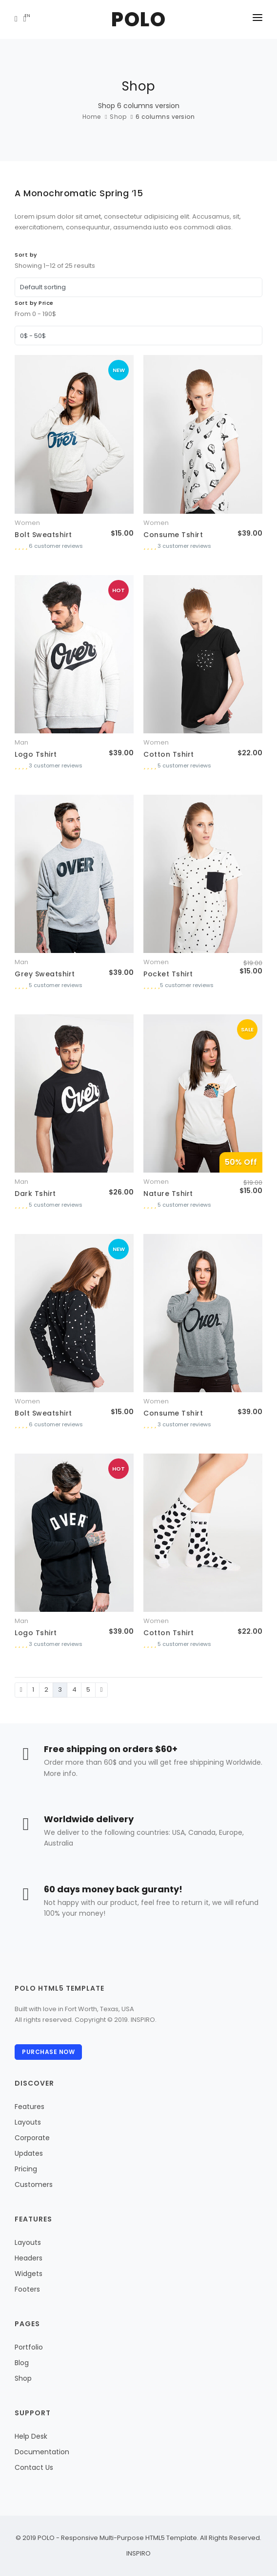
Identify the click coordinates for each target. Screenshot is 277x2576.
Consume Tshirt (173, 535)
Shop (118, 116)
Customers (34, 2184)
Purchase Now (48, 2052)
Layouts (28, 2122)
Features (29, 2106)
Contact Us (34, 2467)
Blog (22, 2363)
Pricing (26, 2169)
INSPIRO (138, 2553)
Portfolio (29, 2347)
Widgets (28, 2273)
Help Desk (31, 2436)
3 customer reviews (184, 546)
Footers (27, 2289)
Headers (28, 2258)
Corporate (32, 2138)
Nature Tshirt (168, 1193)
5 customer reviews (184, 765)
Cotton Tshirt (168, 754)
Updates (29, 2153)
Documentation (42, 2452)
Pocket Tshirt (168, 974)
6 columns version (165, 116)
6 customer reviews (56, 546)
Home (91, 116)
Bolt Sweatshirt (43, 535)
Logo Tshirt (36, 754)
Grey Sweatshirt (45, 974)
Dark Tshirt (35, 1193)
